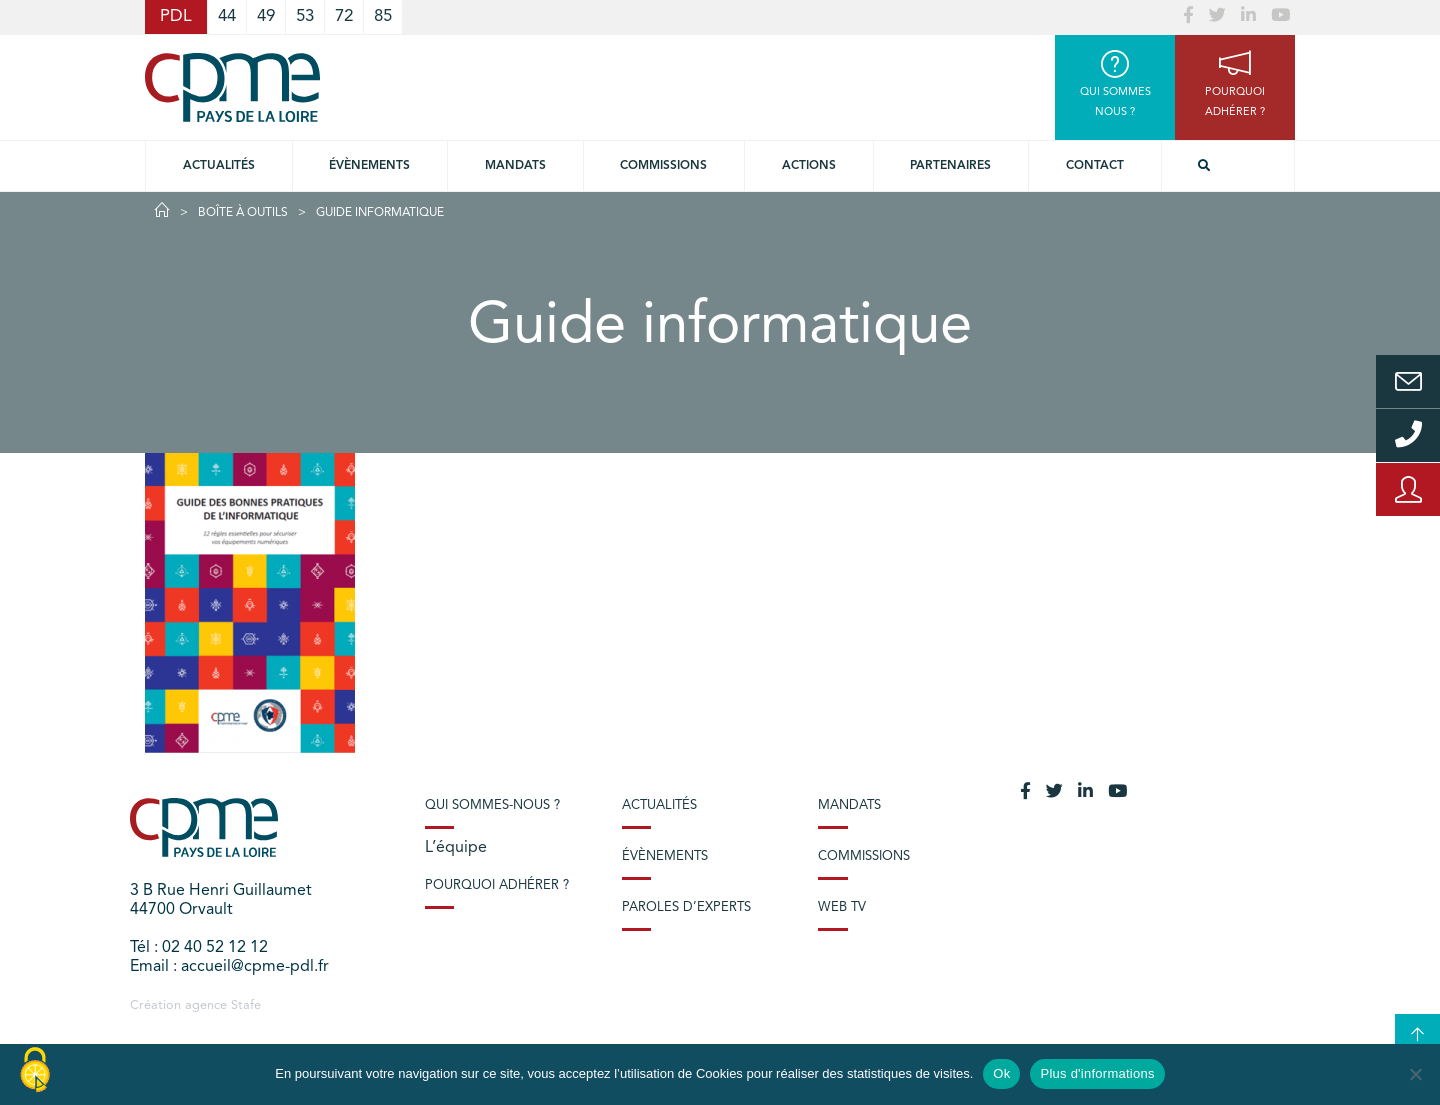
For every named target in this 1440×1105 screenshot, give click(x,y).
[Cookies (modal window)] (35, 1071)
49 (266, 16)
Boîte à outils (243, 213)
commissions (663, 166)
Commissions (864, 856)
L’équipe (456, 848)
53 (305, 16)
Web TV (842, 907)
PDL (176, 16)
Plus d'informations (1097, 1073)
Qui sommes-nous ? (492, 805)
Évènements (369, 166)
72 (344, 16)
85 (383, 16)
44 (227, 16)
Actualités (219, 166)
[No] (1415, 1074)
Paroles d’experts (686, 907)
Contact (1095, 166)
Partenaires (950, 166)
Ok (1001, 1073)
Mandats (515, 166)
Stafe (246, 1005)
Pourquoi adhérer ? (497, 885)
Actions (809, 166)
